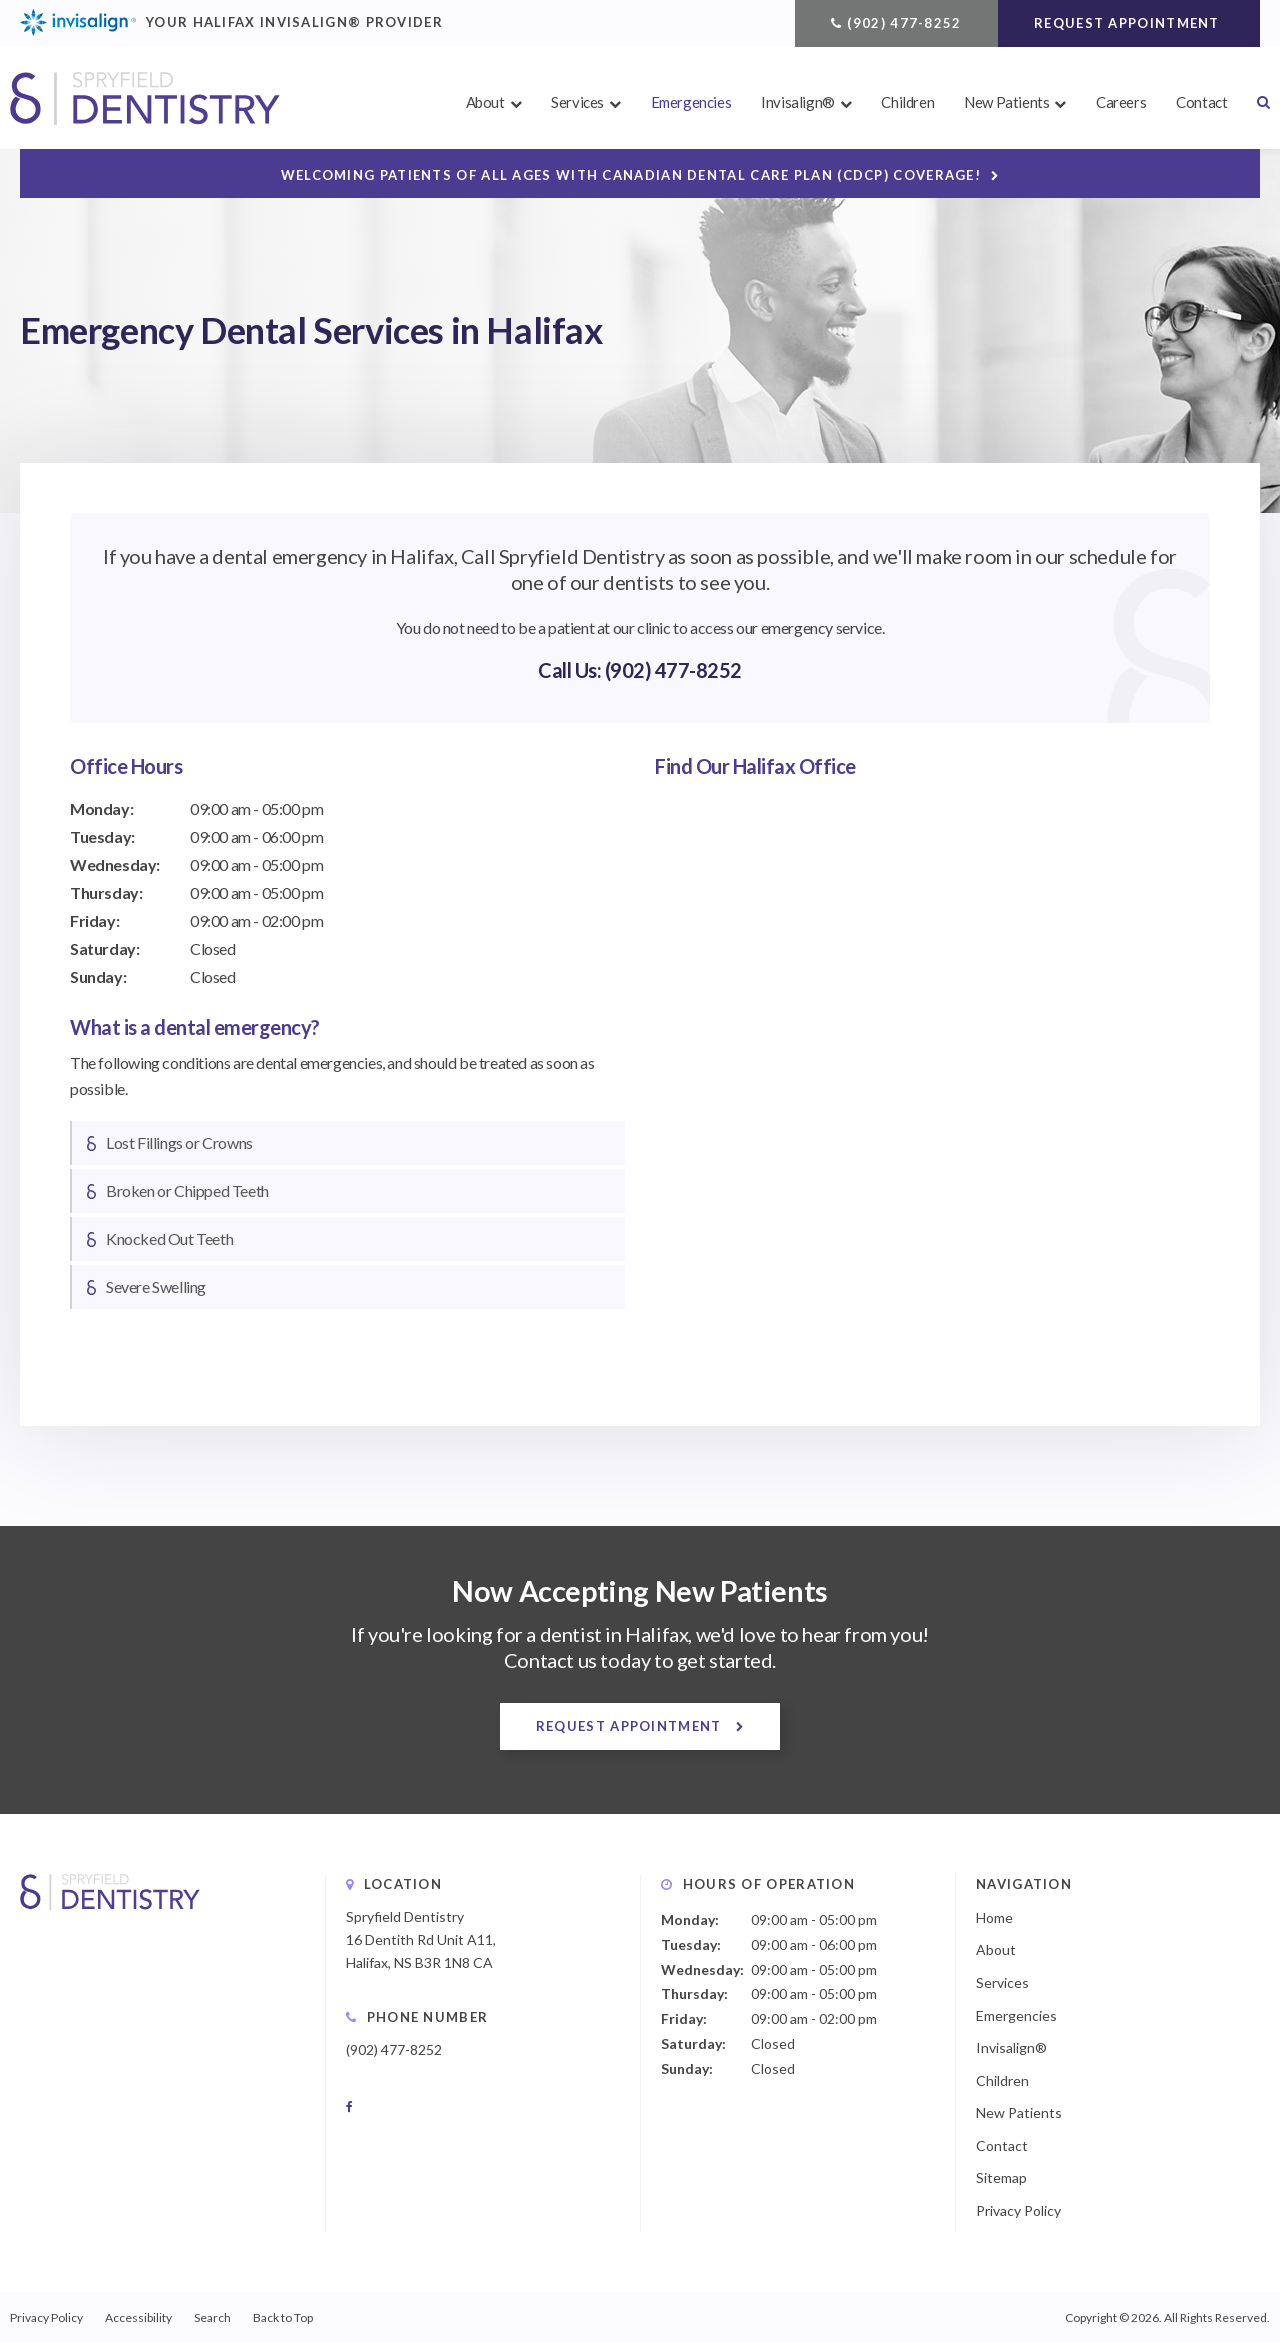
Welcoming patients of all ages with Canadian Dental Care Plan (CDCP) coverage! (631, 175)
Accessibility (138, 2317)
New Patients (1006, 102)
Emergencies (691, 102)
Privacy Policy (1018, 2210)
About (485, 102)
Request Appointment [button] (1129, 23)
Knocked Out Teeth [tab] (169, 1238)
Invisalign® (798, 102)
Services (577, 102)
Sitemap (1001, 2177)
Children (907, 102)
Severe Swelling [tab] (156, 1286)
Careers (1121, 102)
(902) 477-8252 (904, 23)
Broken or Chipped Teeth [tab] (187, 1190)
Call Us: (571, 670)
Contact (1201, 102)
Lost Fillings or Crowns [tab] (179, 1142)
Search (1256, 102)
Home (994, 1917)
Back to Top (283, 2317)
